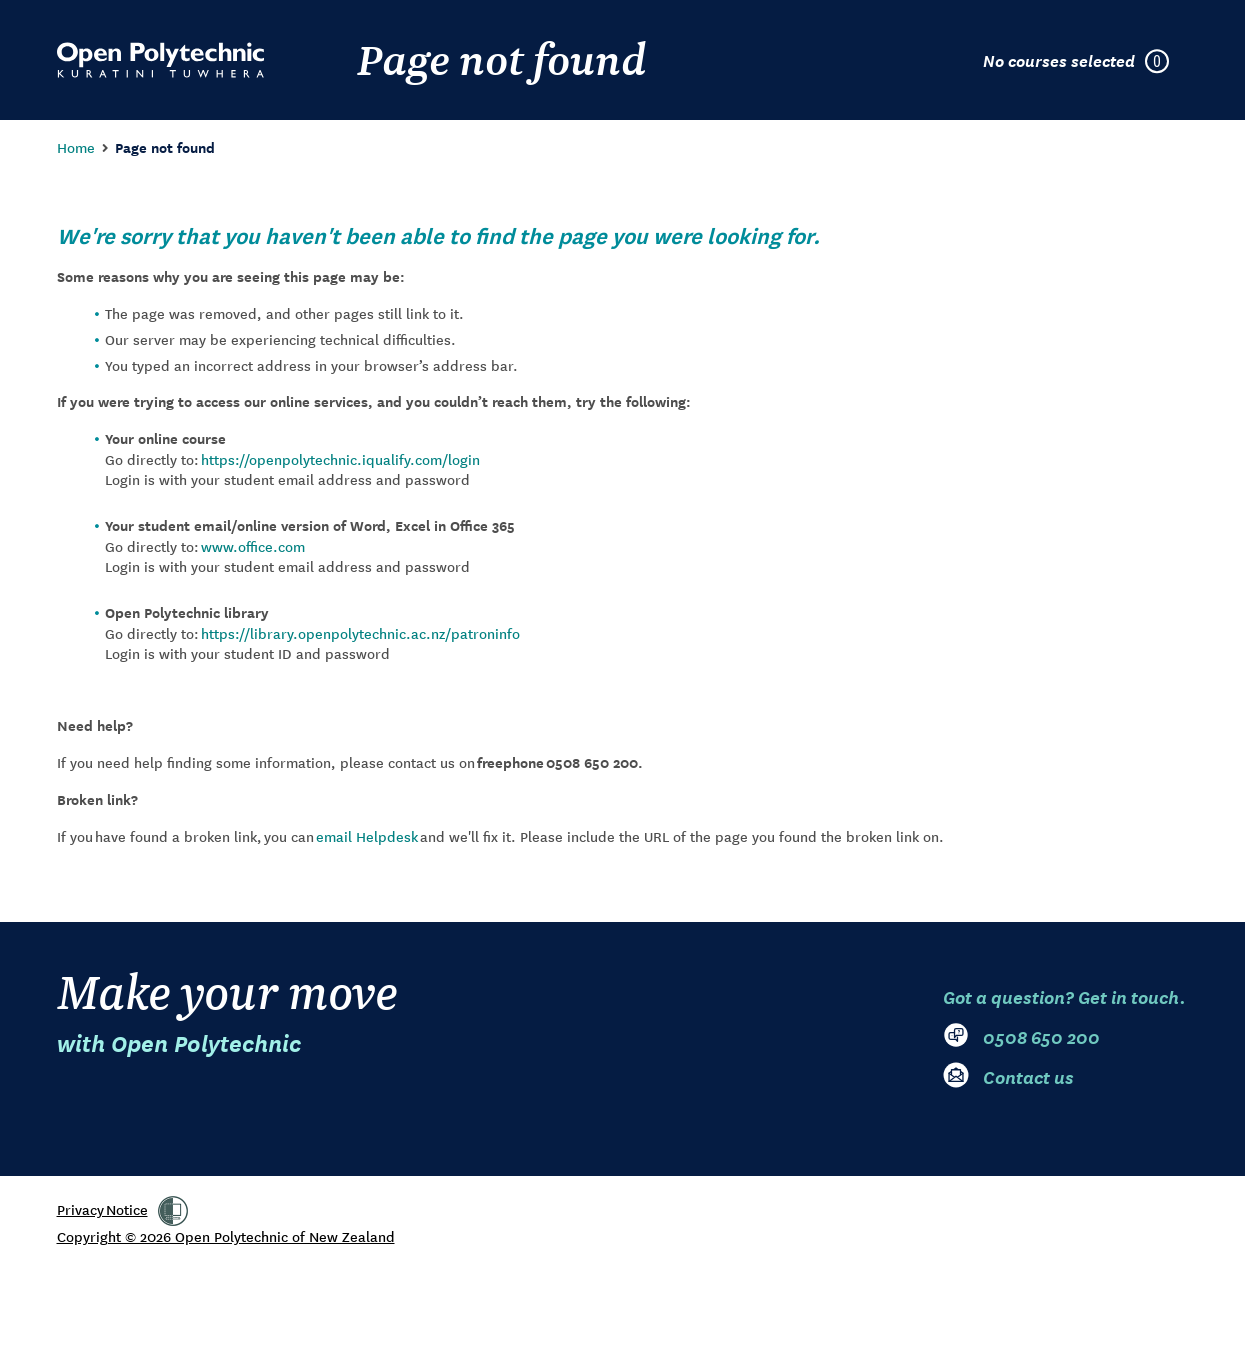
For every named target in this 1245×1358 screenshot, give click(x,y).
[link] (173, 1211)
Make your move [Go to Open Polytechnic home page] (227, 1011)
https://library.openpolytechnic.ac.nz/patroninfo (360, 633)
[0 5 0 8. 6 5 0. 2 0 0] (1066, 1036)
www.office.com (253, 546)
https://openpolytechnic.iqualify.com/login (340, 459)
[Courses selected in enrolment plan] (1086, 60)
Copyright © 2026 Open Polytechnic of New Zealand (226, 1236)
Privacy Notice (102, 1209)
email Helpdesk (367, 836)
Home (76, 147)
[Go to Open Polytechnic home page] (160, 60)
